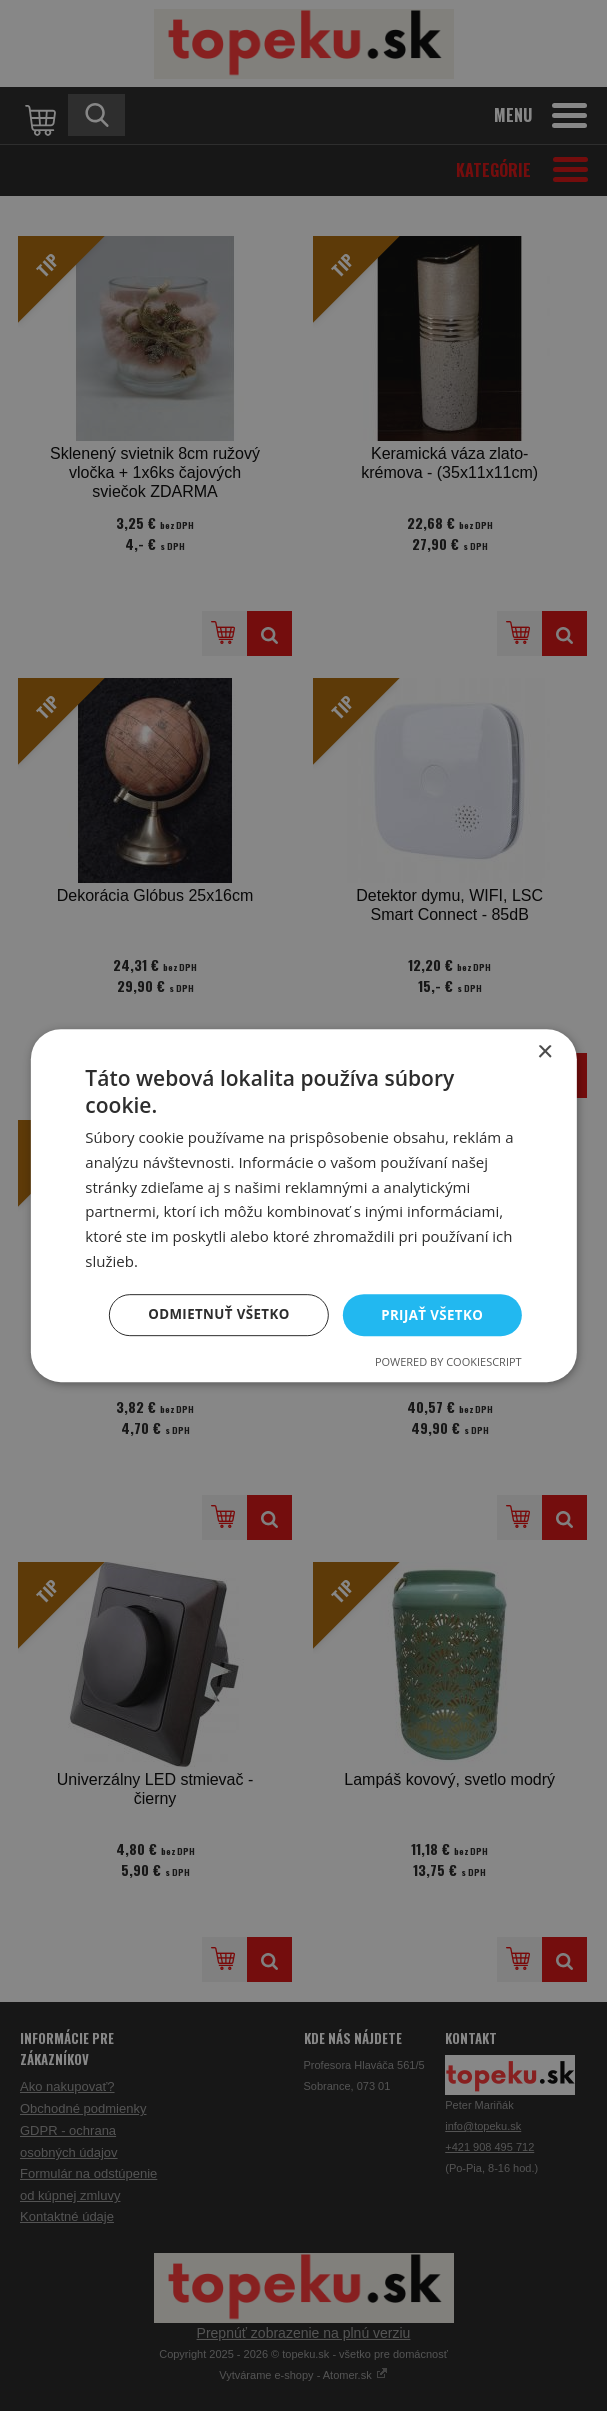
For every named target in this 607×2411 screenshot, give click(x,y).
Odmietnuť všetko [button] (211, 1314)
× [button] (544, 1051)
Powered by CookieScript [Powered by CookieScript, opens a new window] (448, 1362)
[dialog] (303, 1205)
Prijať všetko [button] (430, 1314)
